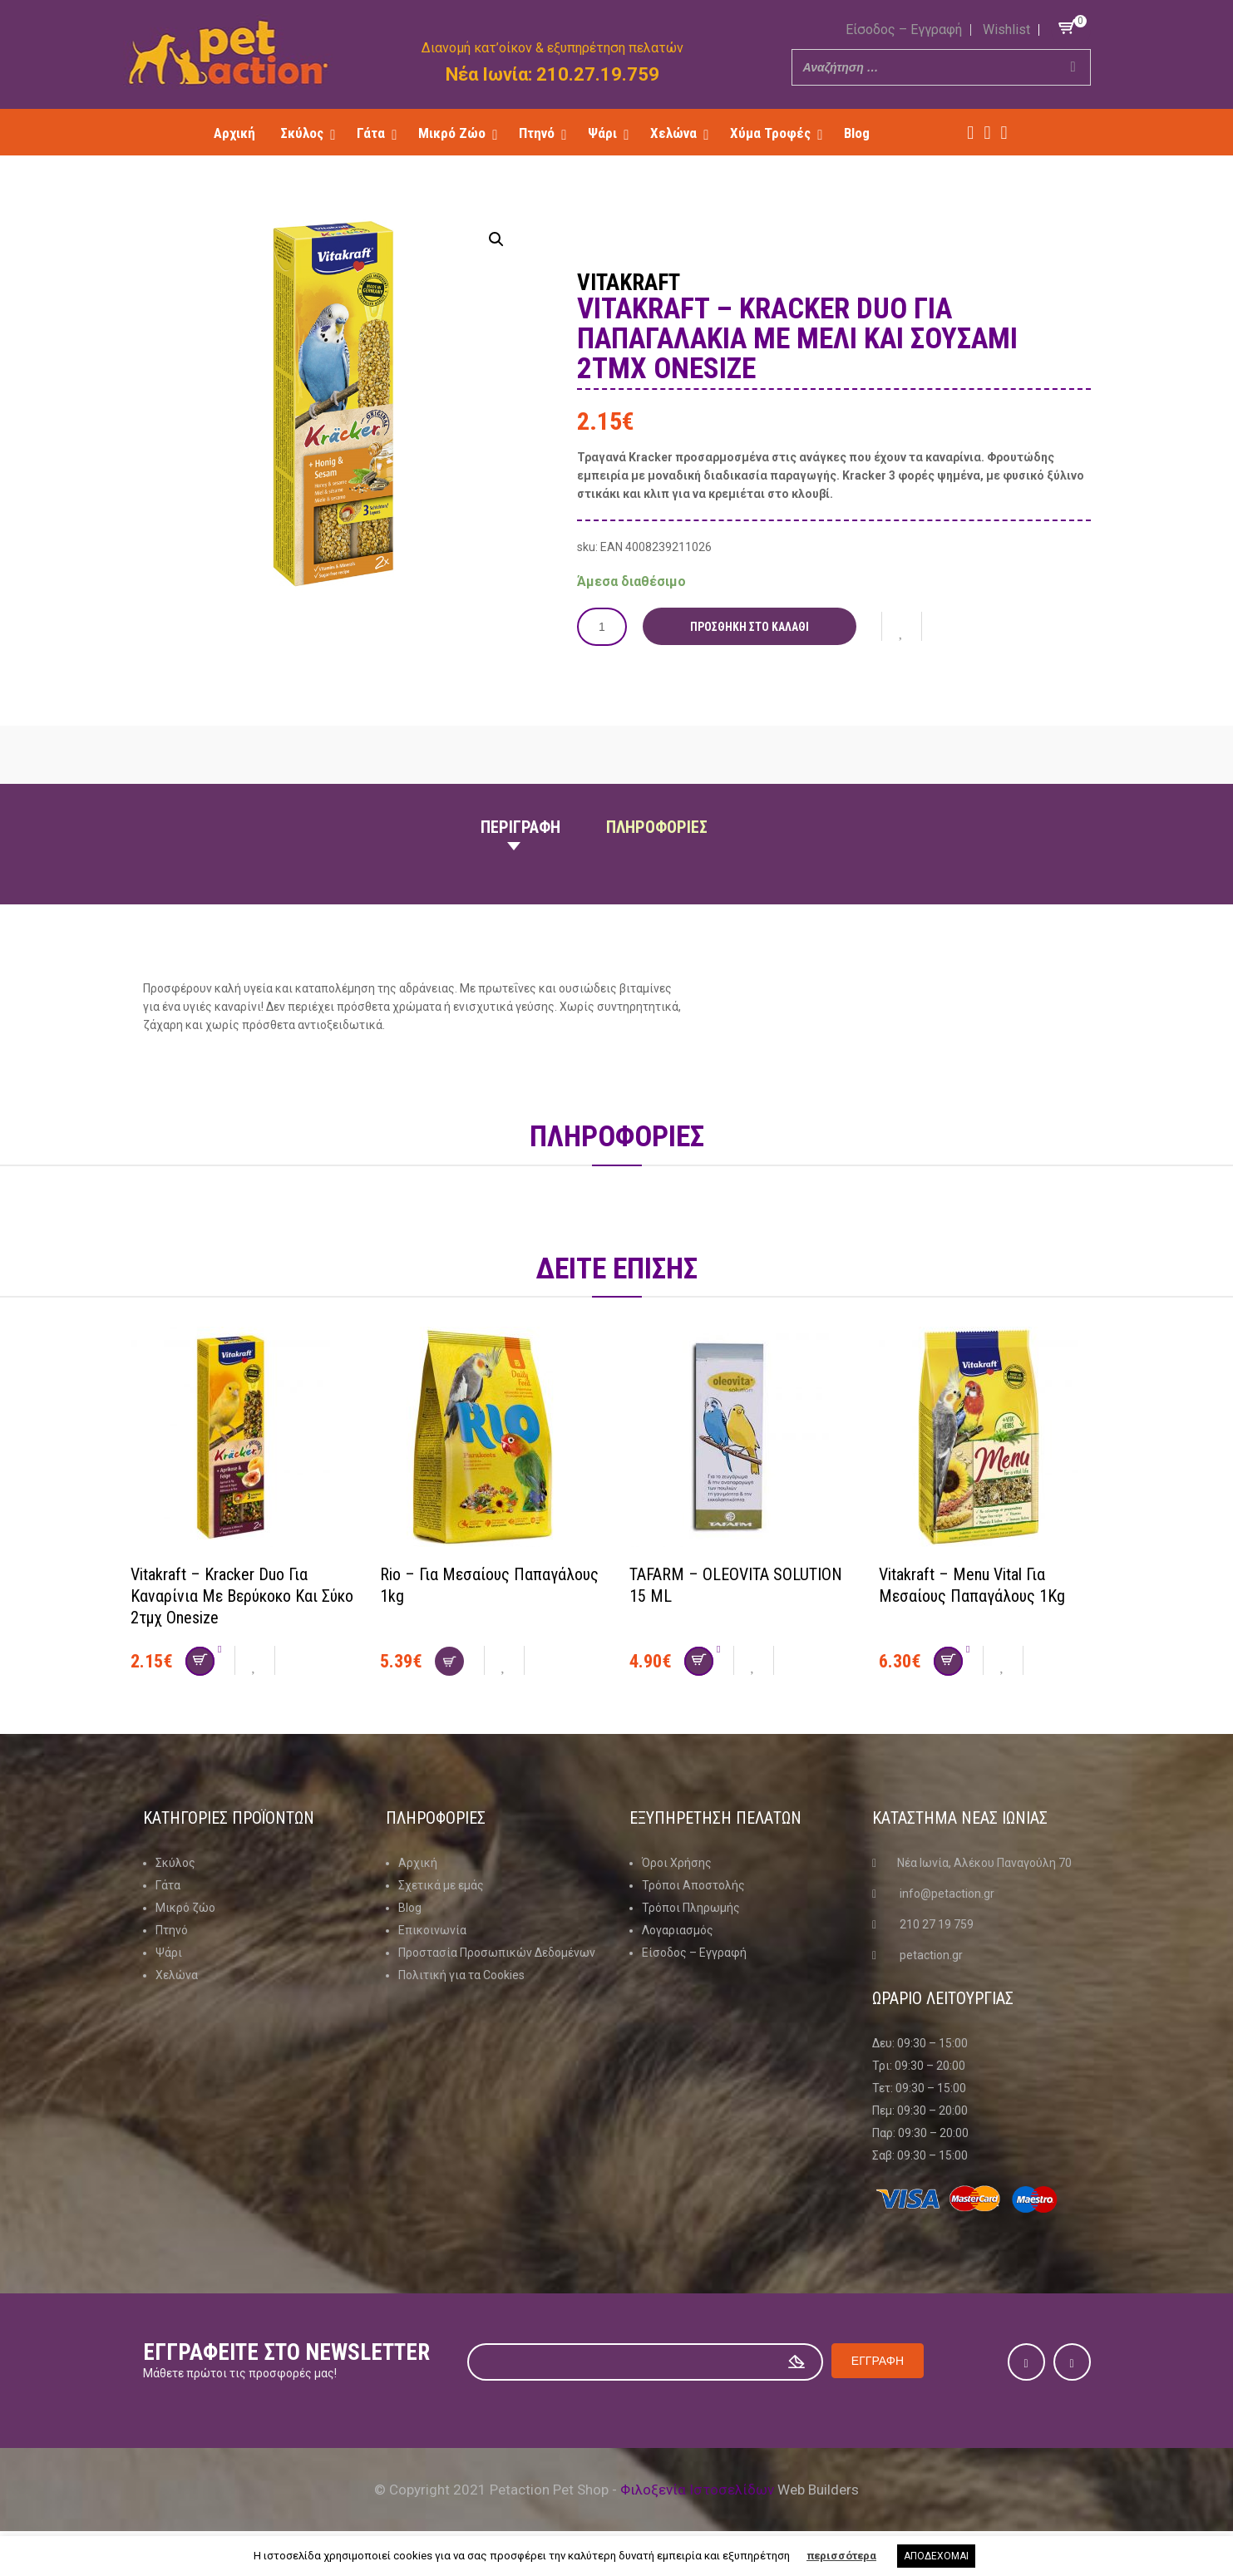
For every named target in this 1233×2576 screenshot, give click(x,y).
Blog (410, 1907)
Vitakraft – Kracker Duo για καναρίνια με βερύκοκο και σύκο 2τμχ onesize (242, 1596)
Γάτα (167, 1885)
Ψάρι (168, 1952)
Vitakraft (628, 282)
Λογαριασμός (677, 1930)
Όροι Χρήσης (677, 1862)
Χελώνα (176, 1975)
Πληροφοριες (657, 827)
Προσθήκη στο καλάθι (749, 626)
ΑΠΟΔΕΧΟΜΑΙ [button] (936, 2556)
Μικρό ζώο (185, 1907)
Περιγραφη (520, 827)
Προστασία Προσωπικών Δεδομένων (496, 1952)
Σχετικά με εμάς (441, 1885)
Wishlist (1006, 29)
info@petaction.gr (947, 1893)
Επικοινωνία (432, 1930)
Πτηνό (171, 1930)
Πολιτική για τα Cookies (461, 1975)
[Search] (1073, 67)
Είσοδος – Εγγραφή (904, 29)
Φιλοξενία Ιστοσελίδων (697, 2489)
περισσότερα (841, 2555)
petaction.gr (931, 1955)
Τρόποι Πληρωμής (691, 1907)
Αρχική (417, 1862)
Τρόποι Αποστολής (693, 1885)
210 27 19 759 (937, 1924)
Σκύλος (175, 1862)
